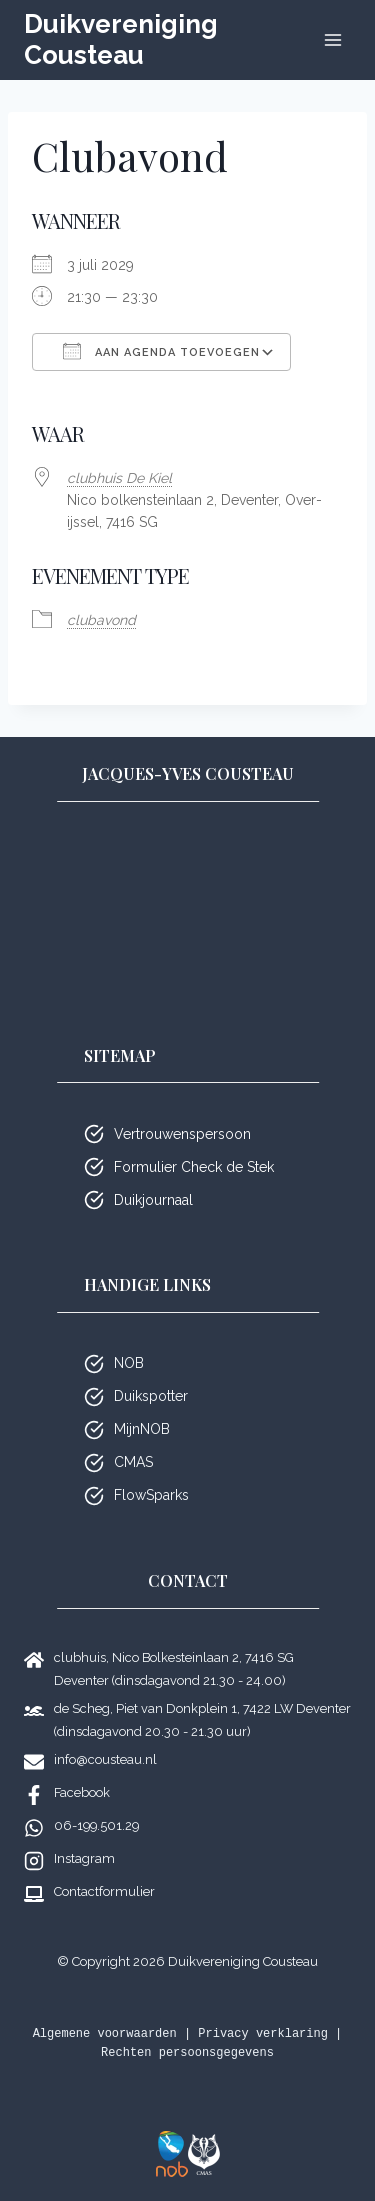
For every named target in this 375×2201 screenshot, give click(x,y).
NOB (129, 1363)
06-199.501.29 (96, 1825)
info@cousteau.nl (105, 1759)
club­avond (101, 620)
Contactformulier (104, 1891)
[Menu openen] (332, 39)
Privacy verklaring (263, 2034)
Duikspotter (151, 1396)
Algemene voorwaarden (105, 2034)
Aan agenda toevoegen (161, 351)
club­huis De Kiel (119, 478)
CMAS (133, 1462)
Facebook (82, 1792)
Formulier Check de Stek (194, 1167)
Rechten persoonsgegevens (187, 2053)
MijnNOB (142, 1429)
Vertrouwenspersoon (182, 1134)
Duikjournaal (153, 1200)
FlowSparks (151, 1495)
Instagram (84, 1858)
